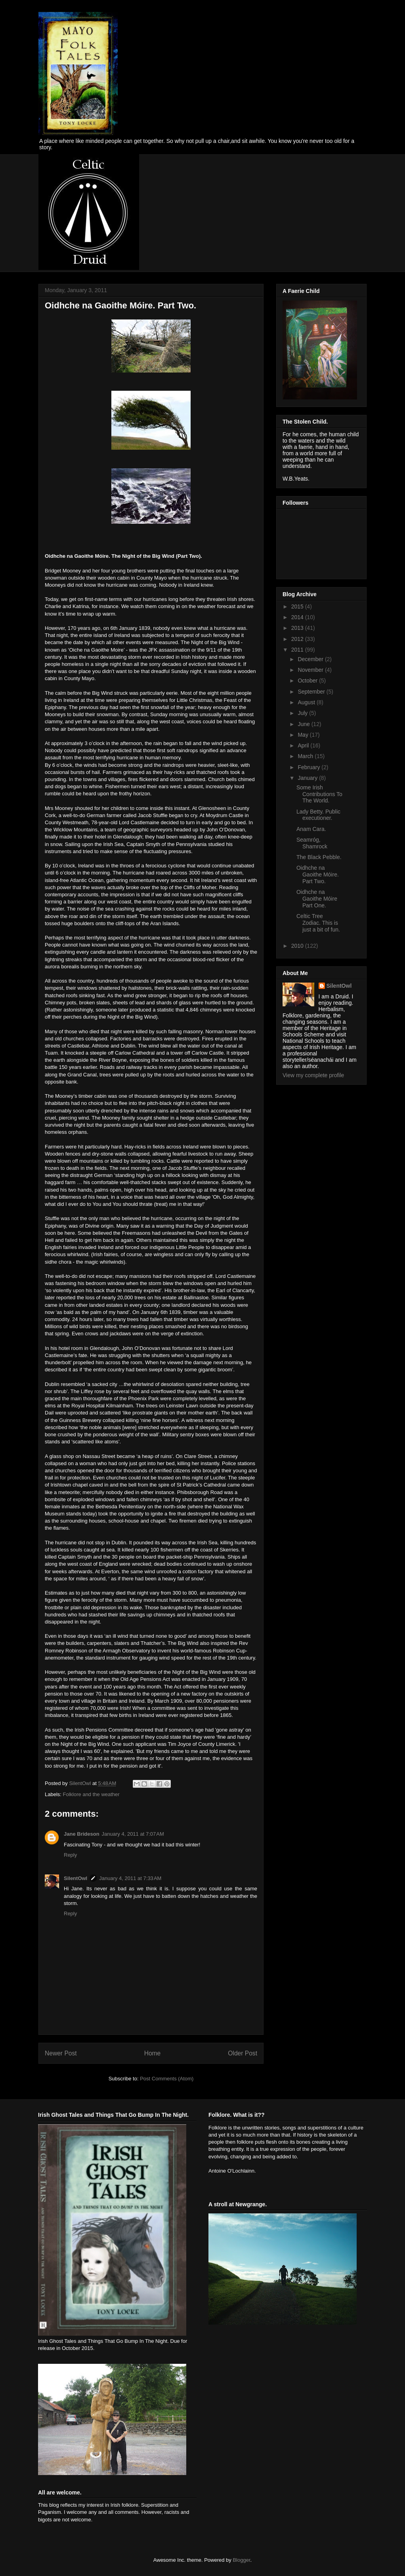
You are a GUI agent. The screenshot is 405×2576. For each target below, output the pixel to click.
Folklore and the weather (91, 1794)
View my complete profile (313, 1075)
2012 (298, 639)
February (309, 767)
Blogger (241, 2560)
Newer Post (61, 2053)
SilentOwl (75, 1878)
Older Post (242, 2053)
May (303, 735)
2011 (298, 649)
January (308, 778)
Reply (70, 1855)
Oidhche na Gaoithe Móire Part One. (316, 899)
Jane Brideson (81, 1834)
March (306, 756)
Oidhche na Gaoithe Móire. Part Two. (317, 874)
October (308, 680)
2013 (298, 628)
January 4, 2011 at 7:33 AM (130, 1878)
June (304, 724)
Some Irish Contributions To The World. (319, 794)
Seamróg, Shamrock (311, 843)
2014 (298, 617)
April (304, 745)
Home (152, 2053)
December (311, 659)
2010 (298, 946)
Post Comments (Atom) (166, 2079)
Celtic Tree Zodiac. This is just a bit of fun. (318, 923)
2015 (298, 606)
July (303, 713)
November (311, 670)
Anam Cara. (311, 829)
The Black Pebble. (319, 857)
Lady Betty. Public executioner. (318, 814)
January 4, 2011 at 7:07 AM (133, 1834)
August (307, 702)
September (312, 691)
